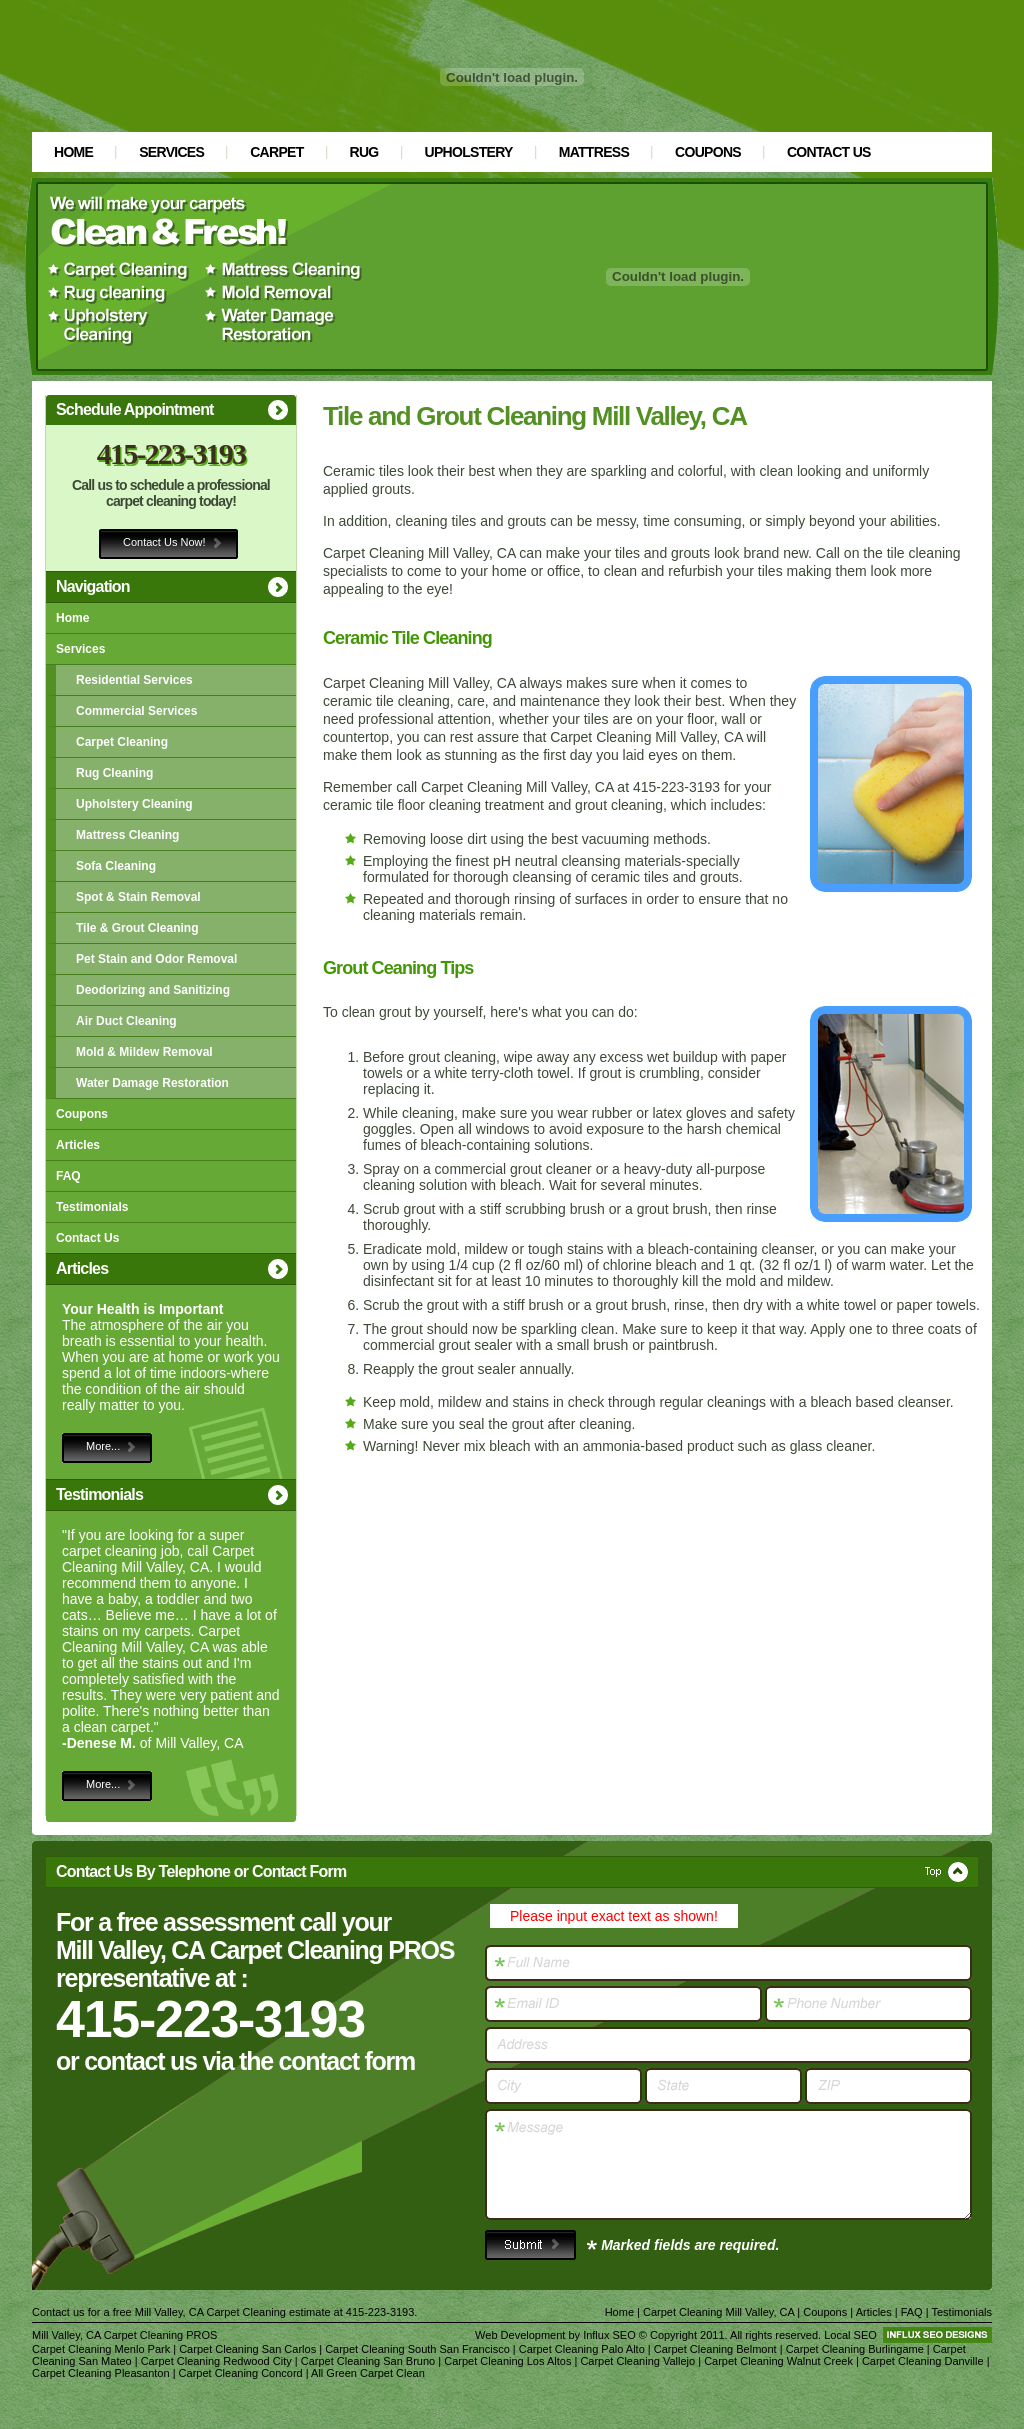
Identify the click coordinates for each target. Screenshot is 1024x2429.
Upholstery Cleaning (134, 804)
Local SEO (850, 2335)
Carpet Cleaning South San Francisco (417, 2349)
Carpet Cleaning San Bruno (368, 2361)
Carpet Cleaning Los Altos (507, 2361)
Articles (78, 1145)
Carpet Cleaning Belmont (715, 2349)
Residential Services (134, 680)
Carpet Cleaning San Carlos (247, 2349)
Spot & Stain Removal (138, 897)
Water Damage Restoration (152, 1083)
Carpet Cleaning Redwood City (216, 2361)
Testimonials (92, 1207)
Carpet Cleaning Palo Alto (582, 2349)
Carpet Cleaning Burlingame (855, 2349)
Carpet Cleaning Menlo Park (101, 2349)
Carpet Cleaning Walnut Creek (778, 2361)
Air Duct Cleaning (126, 1021)
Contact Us (829, 152)
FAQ (68, 1176)
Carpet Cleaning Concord (241, 2373)
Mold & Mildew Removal (144, 1052)
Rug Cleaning (114, 773)
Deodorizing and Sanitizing (153, 990)
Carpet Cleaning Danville (923, 2361)
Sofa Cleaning (116, 866)
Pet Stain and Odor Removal (156, 959)
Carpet (276, 152)
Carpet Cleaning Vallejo (637, 2361)
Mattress (594, 152)
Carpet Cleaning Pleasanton (101, 2373)
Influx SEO (609, 2335)
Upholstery (469, 152)
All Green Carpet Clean (368, 2373)
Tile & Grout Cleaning (137, 928)
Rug (364, 152)
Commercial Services (136, 711)
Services (171, 152)
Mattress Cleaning (127, 835)
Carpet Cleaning (122, 742)
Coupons (708, 152)
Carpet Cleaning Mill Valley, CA (718, 2312)
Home (73, 152)
